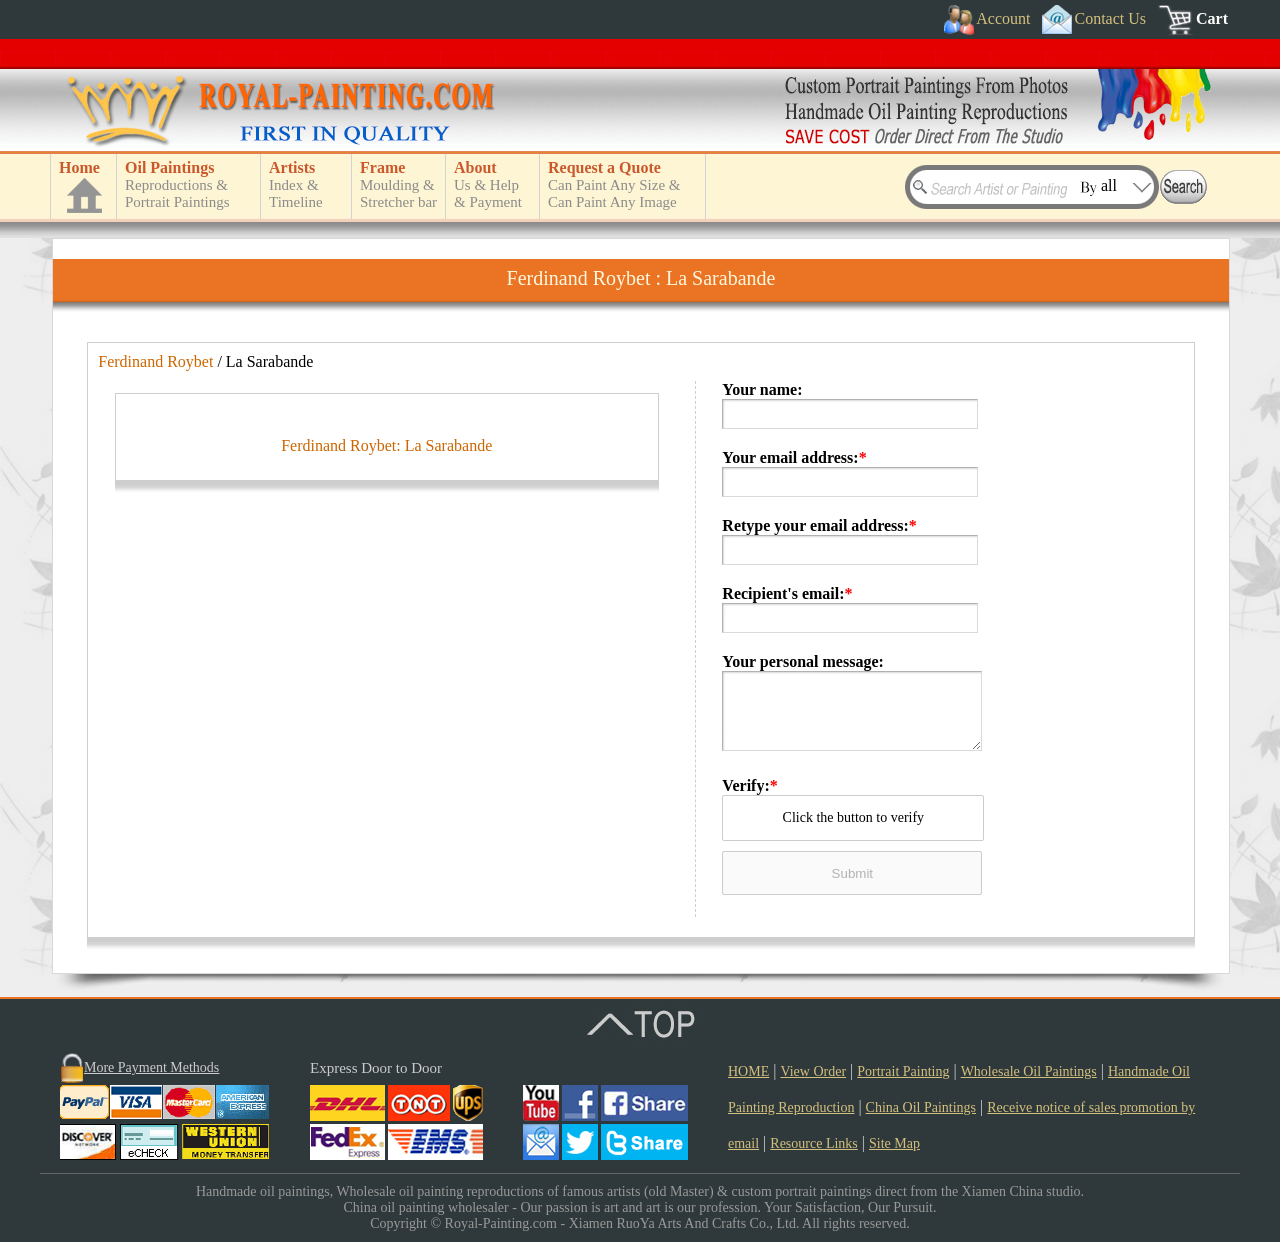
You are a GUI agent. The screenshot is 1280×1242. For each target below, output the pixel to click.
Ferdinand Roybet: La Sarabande (386, 842)
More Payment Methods (151, 1067)
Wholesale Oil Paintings (1029, 1071)
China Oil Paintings (921, 1107)
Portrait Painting (903, 1071)
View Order (813, 1071)
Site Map (894, 1143)
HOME (748, 1071)
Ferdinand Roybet (155, 361)
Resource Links (813, 1143)
